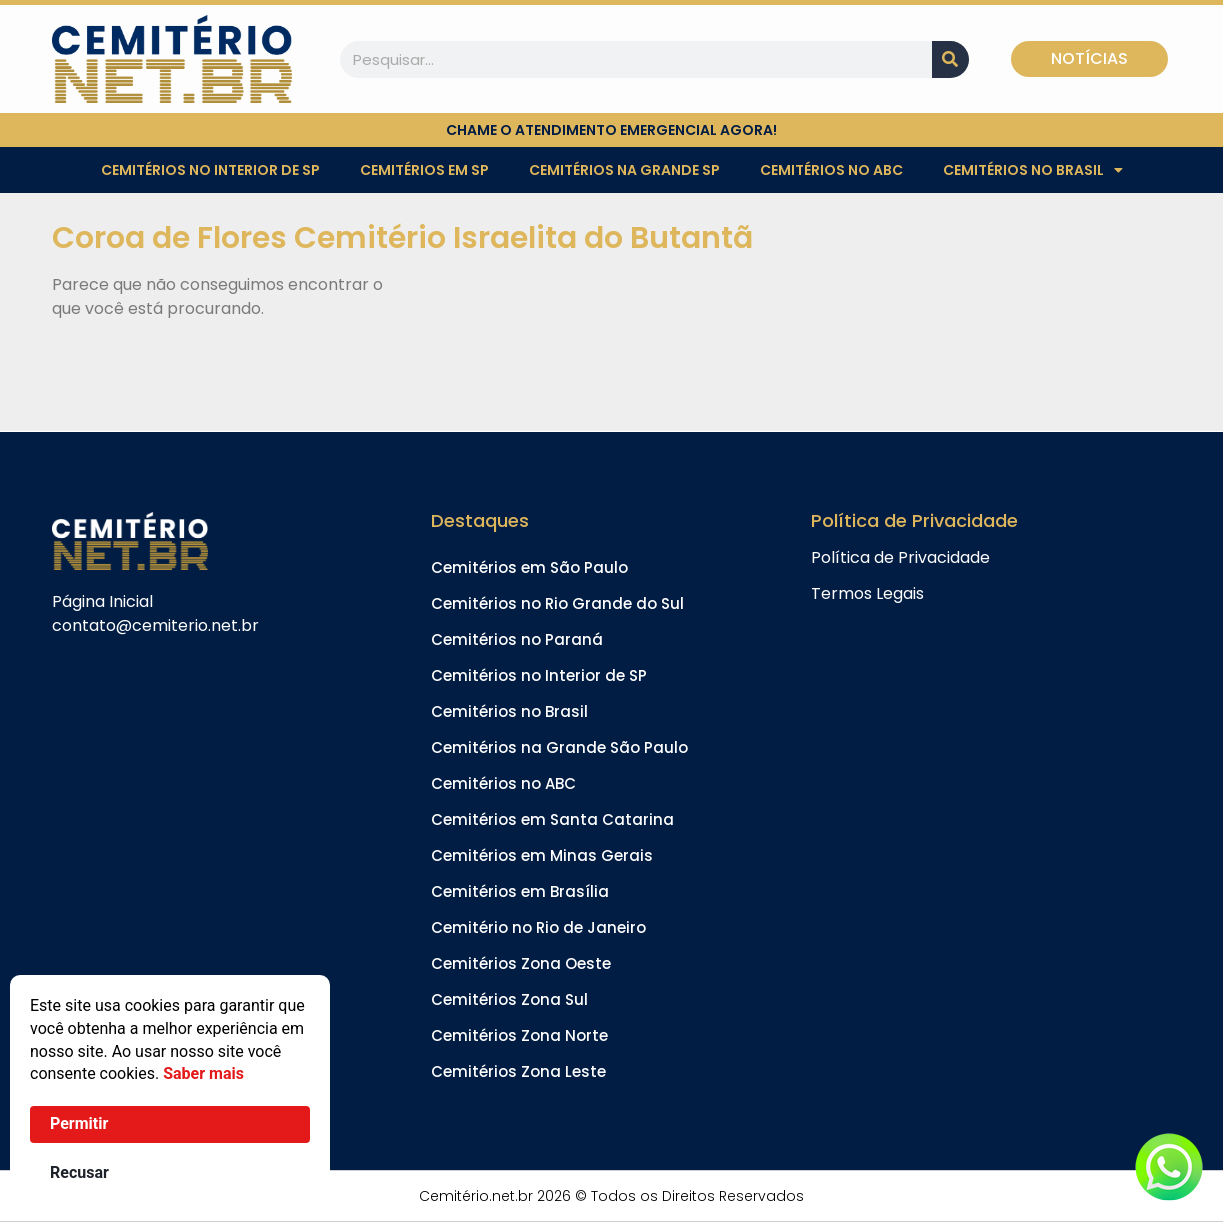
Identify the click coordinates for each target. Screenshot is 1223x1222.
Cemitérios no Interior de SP (210, 170)
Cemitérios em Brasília (520, 891)
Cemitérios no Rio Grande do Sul (557, 603)
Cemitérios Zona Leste (518, 1071)
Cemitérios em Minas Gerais (542, 855)
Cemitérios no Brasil (1033, 170)
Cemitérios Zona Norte (519, 1035)
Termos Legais (867, 593)
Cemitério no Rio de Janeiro (538, 927)
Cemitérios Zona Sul (509, 999)
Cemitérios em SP (424, 170)
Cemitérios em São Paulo (529, 567)
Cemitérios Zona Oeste (521, 963)
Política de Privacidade (900, 557)
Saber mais (203, 1073)
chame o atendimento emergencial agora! (611, 130)
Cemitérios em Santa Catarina (552, 819)
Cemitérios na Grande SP (624, 170)
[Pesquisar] (950, 59)
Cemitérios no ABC (831, 170)
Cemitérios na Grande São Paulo (559, 747)
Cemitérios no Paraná (517, 639)
